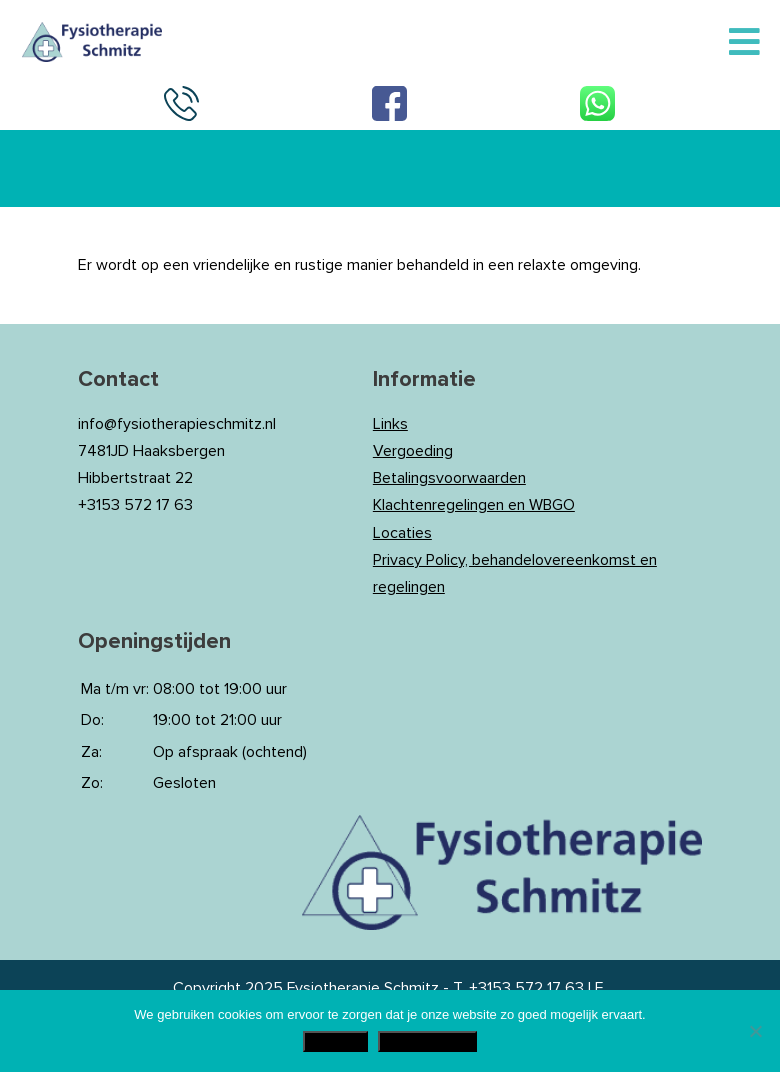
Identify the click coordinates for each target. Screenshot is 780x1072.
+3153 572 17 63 (526, 988)
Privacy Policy (427, 1041)
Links (390, 424)
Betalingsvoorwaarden (449, 478)
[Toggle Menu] (744, 43)
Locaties (402, 533)
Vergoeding (413, 451)
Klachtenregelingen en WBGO (474, 505)
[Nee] (755, 1031)
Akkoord (335, 1041)
